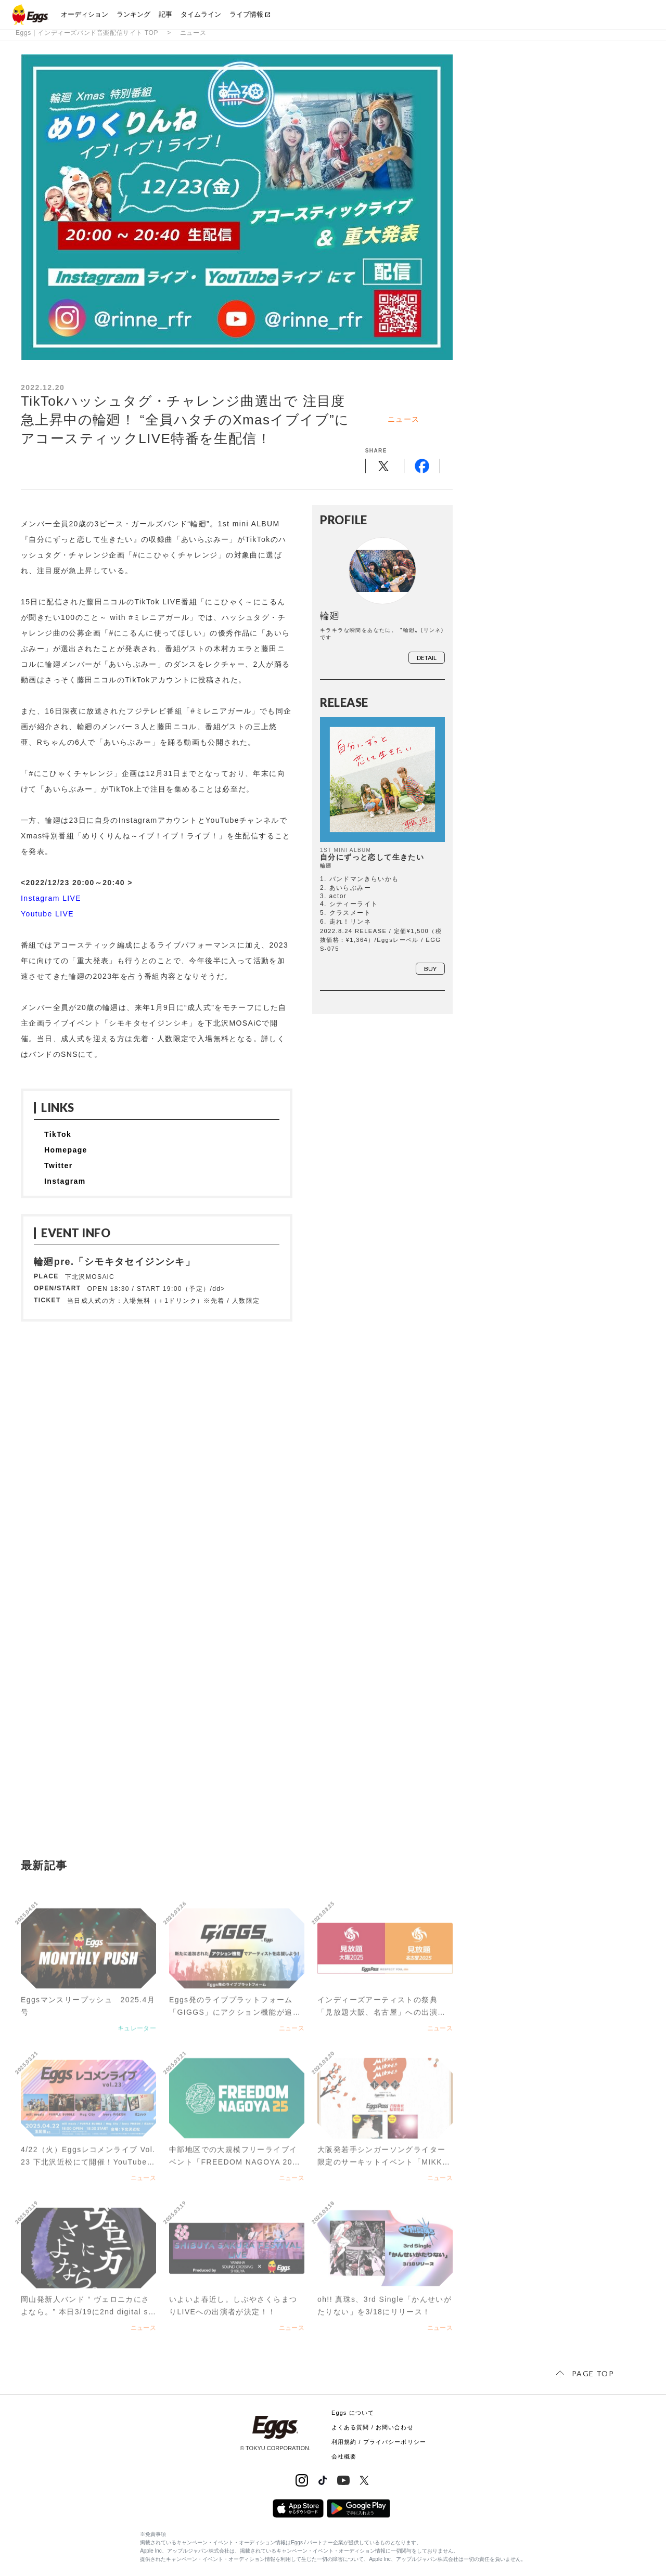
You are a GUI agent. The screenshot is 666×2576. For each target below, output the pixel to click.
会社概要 (343, 2456)
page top (593, 2373)
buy (430, 969)
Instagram (65, 1181)
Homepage (65, 1150)
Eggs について (352, 2413)
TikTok (57, 1134)
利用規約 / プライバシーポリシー (378, 2442)
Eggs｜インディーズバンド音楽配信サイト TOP (87, 32)
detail (427, 658)
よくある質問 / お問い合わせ (372, 2427)
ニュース (193, 32)
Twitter (58, 1165)
